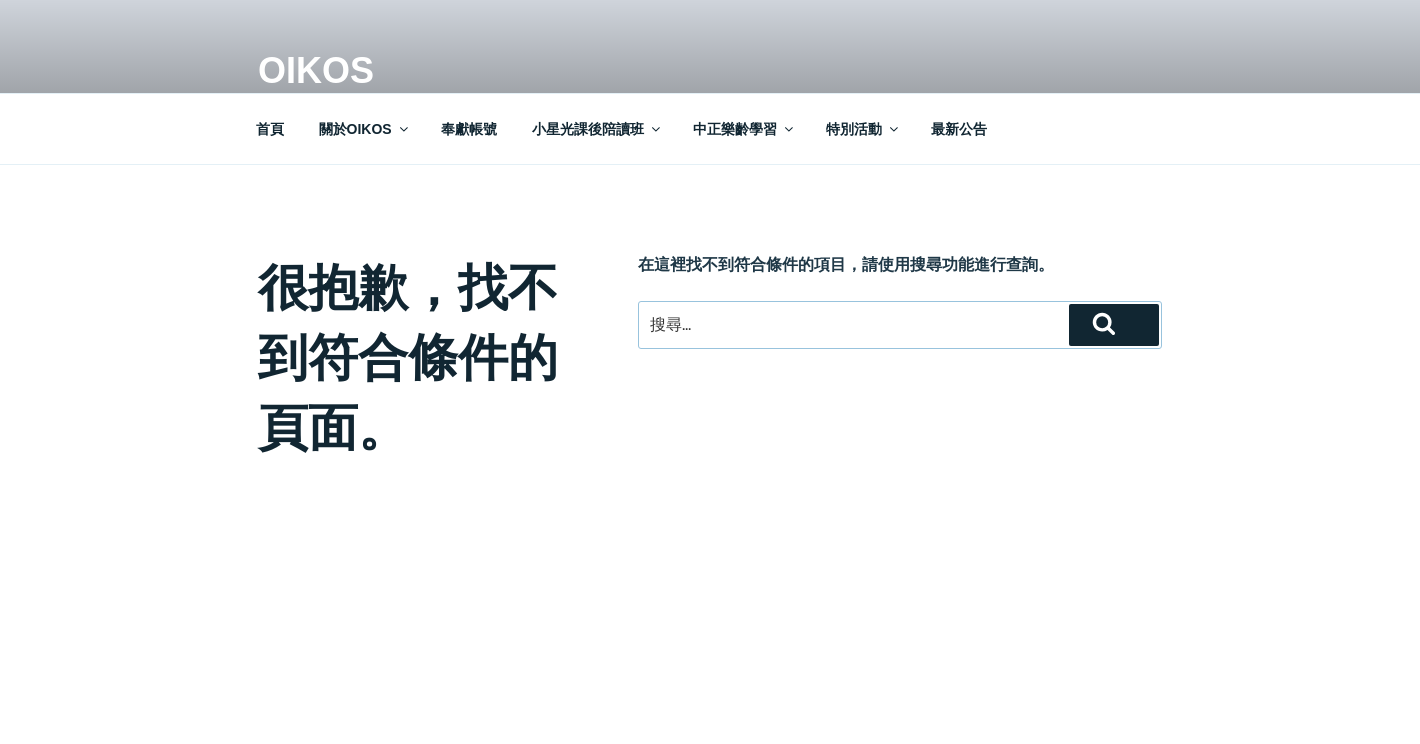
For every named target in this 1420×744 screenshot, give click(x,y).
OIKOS (316, 70)
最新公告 (959, 129)
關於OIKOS (365, 129)
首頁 (270, 129)
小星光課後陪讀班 (597, 129)
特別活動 (863, 129)
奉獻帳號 (469, 129)
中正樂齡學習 (744, 129)
